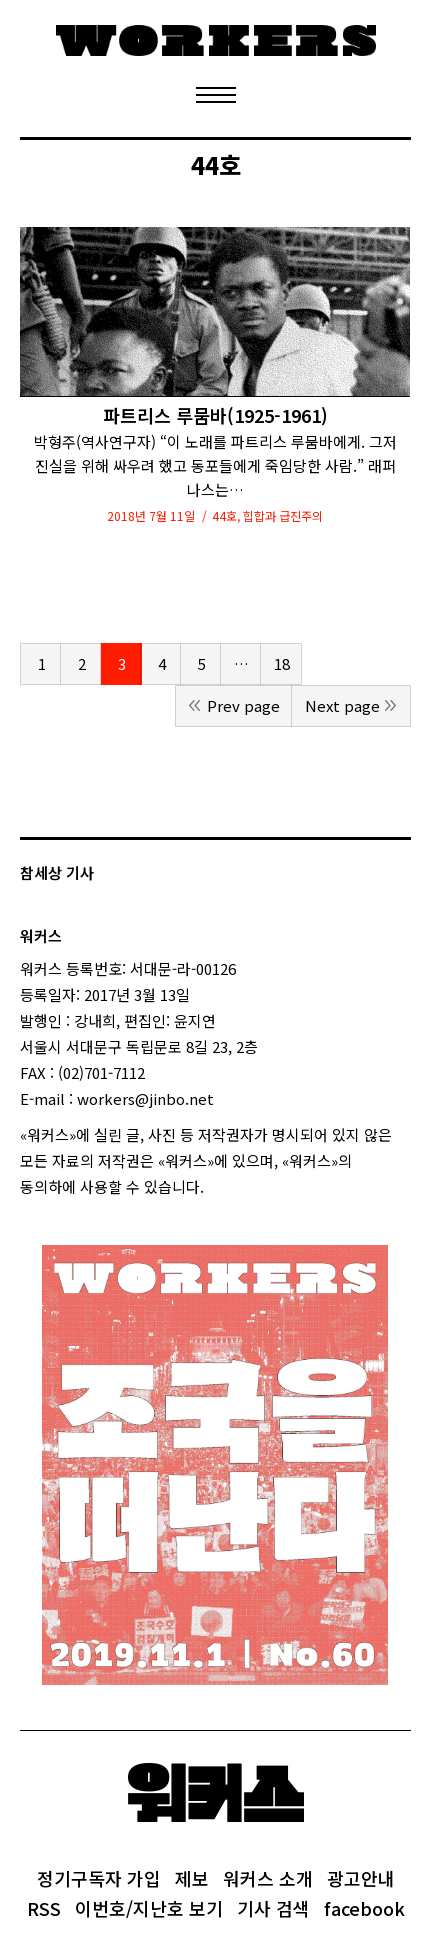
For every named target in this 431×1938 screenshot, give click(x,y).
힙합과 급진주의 (283, 515)
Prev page (243, 705)
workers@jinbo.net (145, 1098)
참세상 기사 (57, 872)
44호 (224, 515)
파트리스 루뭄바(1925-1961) (215, 415)
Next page (342, 705)
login (222, 1186)
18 (282, 663)
